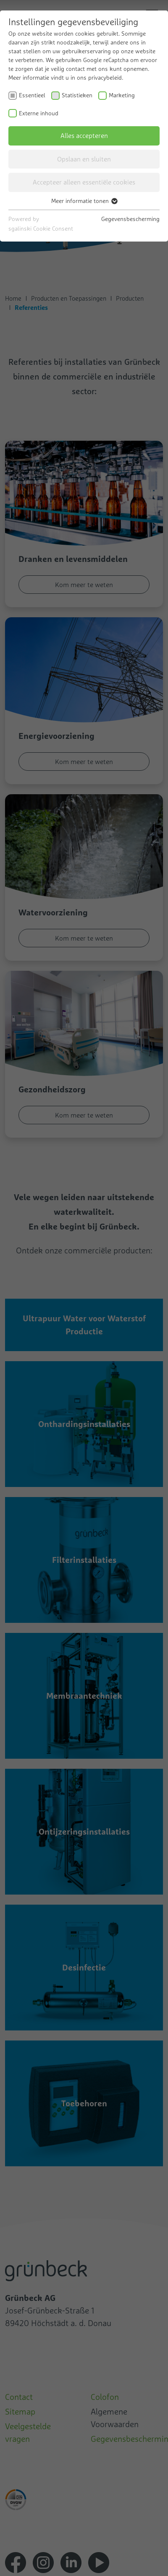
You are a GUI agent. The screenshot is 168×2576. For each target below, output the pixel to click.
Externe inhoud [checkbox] (38, 113)
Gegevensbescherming (130, 219)
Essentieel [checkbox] (32, 95)
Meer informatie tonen (84, 201)
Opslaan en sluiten (84, 159)
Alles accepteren (84, 135)
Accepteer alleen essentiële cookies (84, 182)
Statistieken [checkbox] (77, 95)
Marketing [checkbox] (122, 95)
